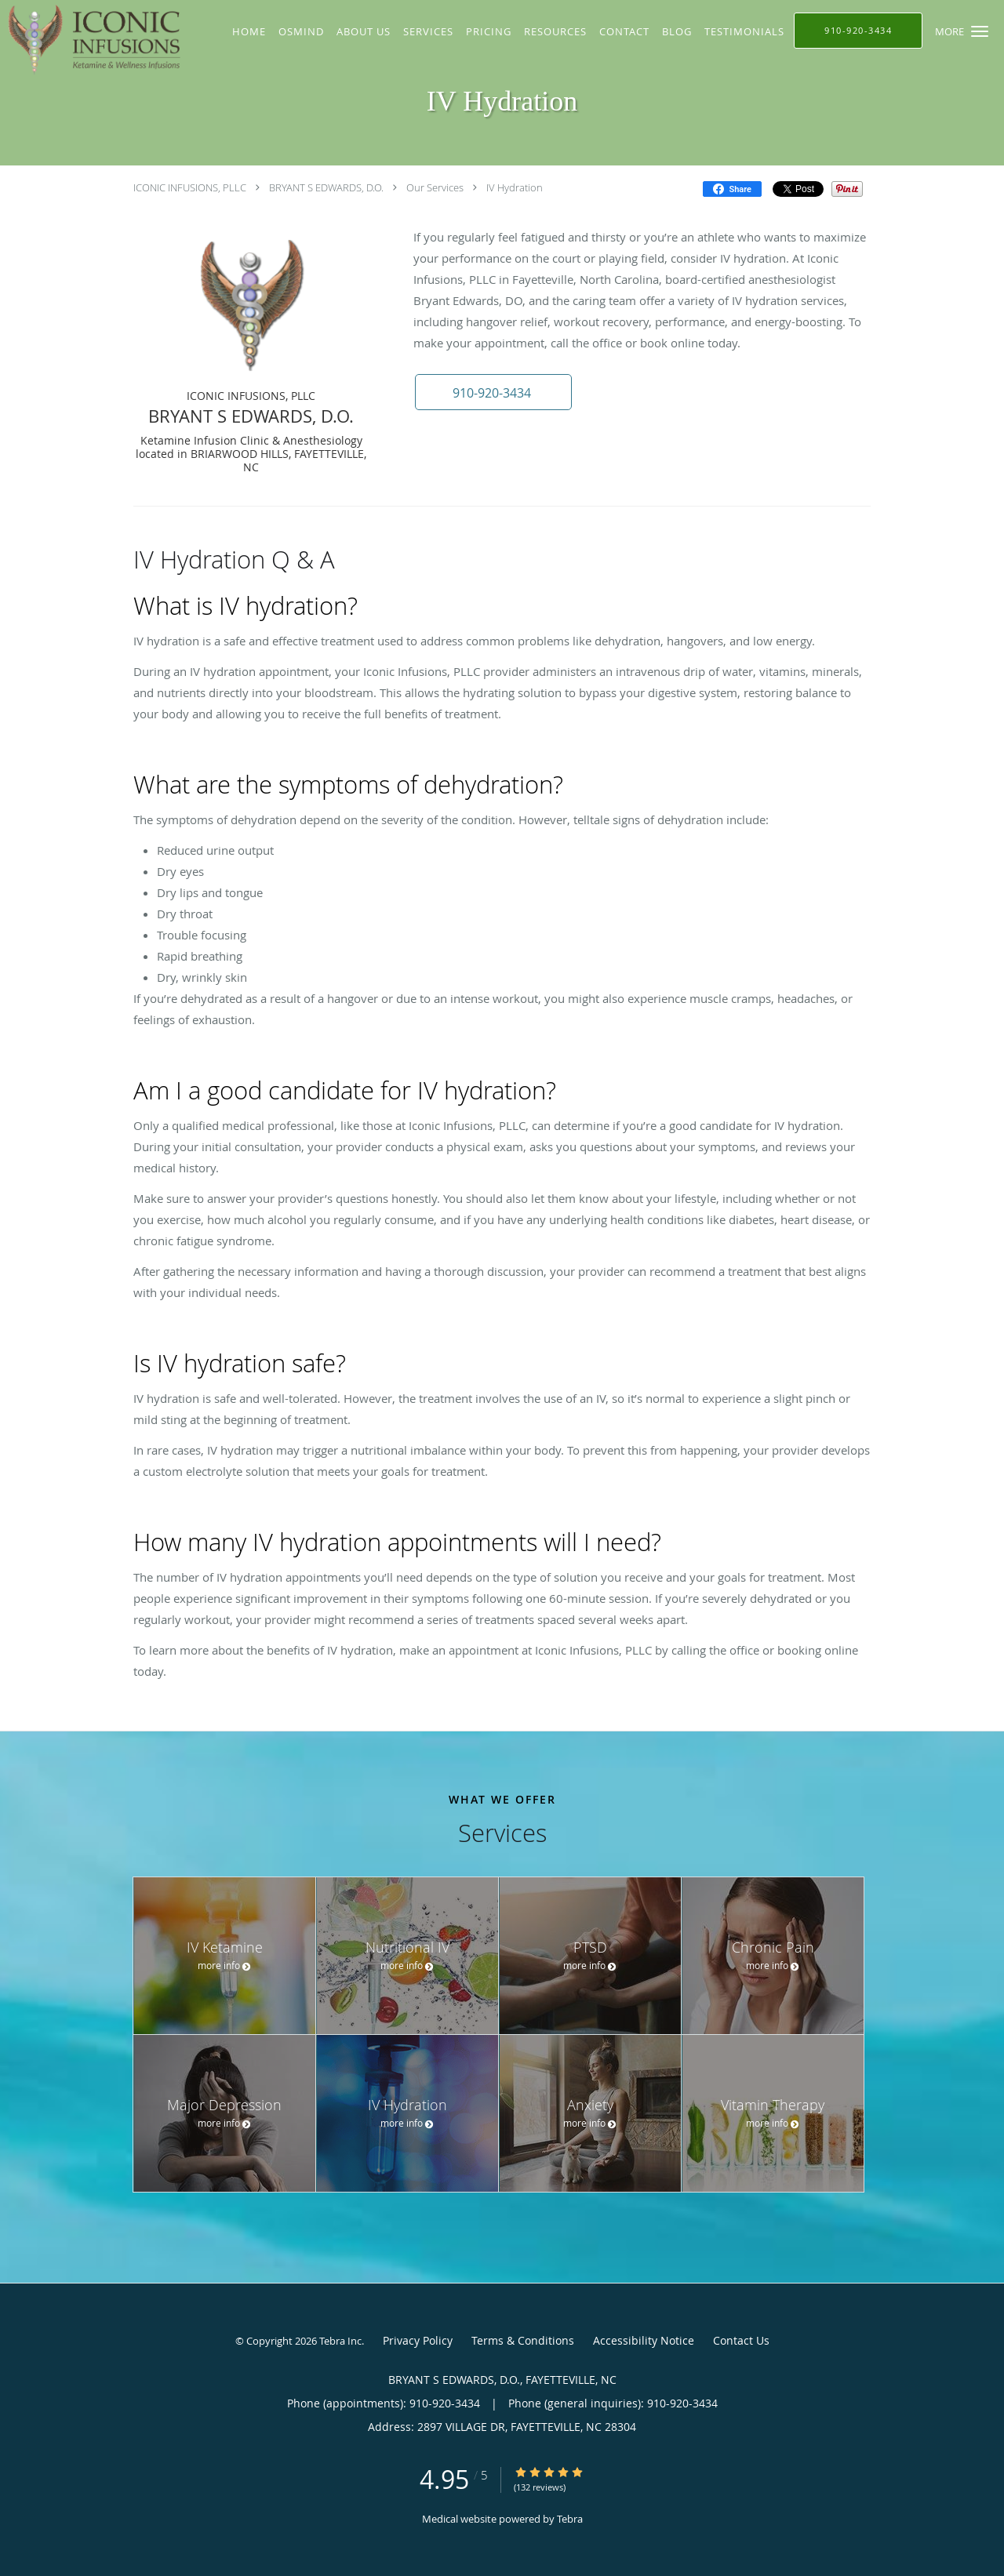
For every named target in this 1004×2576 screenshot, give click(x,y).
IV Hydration (514, 187)
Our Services (435, 187)
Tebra (570, 2519)
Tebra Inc (340, 2341)
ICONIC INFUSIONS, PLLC (189, 187)
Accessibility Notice (643, 2340)
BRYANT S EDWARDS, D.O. (326, 187)
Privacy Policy (418, 2340)
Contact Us (741, 2340)
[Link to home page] (94, 40)
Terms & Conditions (522, 2340)
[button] (979, 31)
